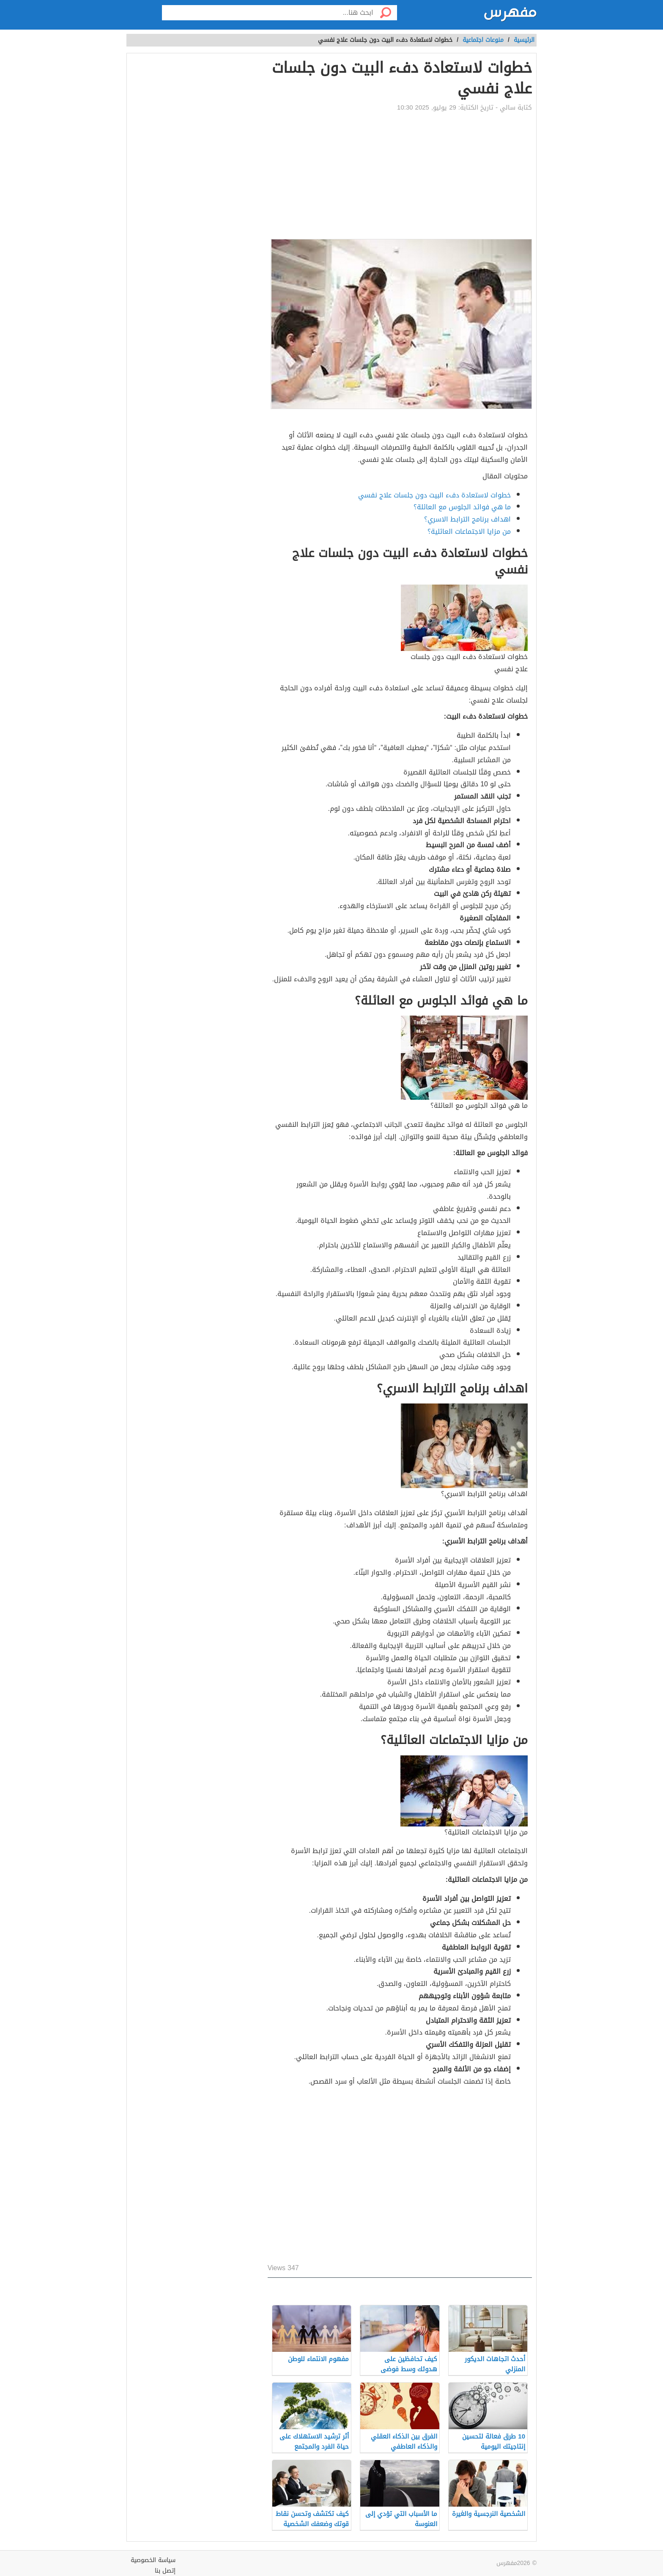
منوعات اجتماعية (483, 40)
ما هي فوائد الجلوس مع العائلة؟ (462, 507)
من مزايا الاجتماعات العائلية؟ (469, 531)
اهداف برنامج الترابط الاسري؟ (467, 519)
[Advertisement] (400, 175)
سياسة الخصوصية (153, 2560)
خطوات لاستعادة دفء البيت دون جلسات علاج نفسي (434, 495)
